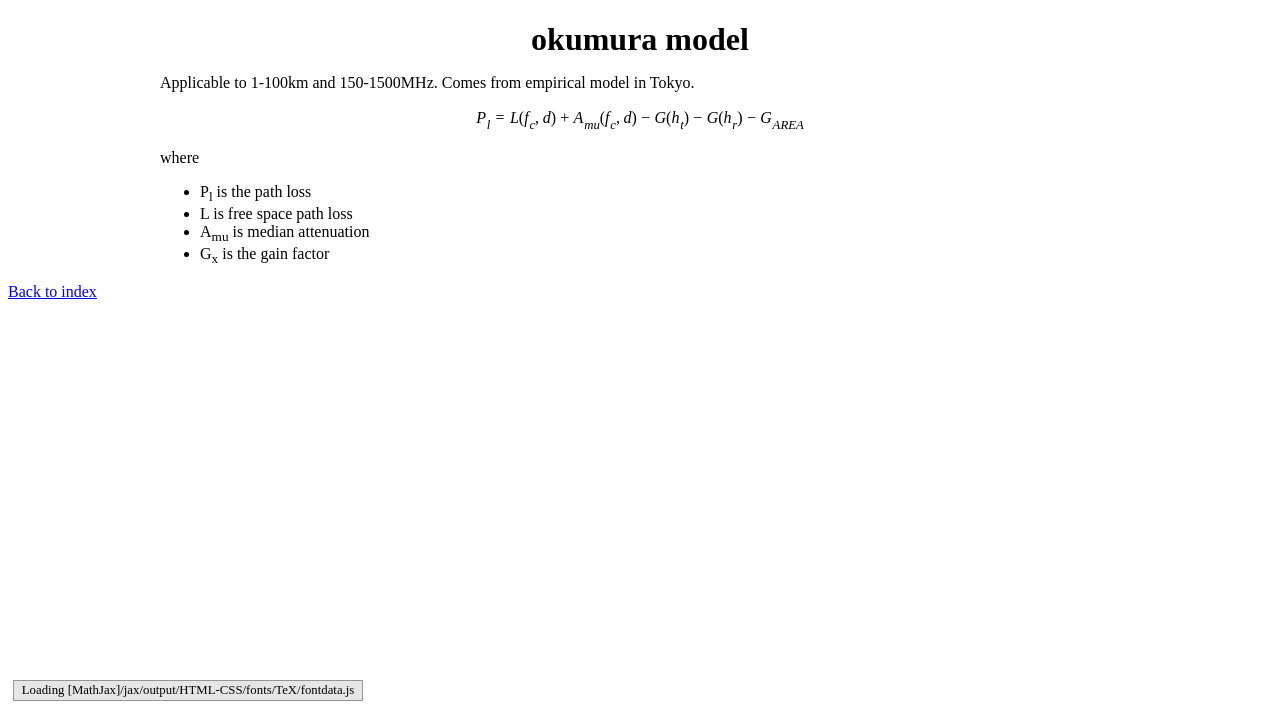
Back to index (52, 291)
